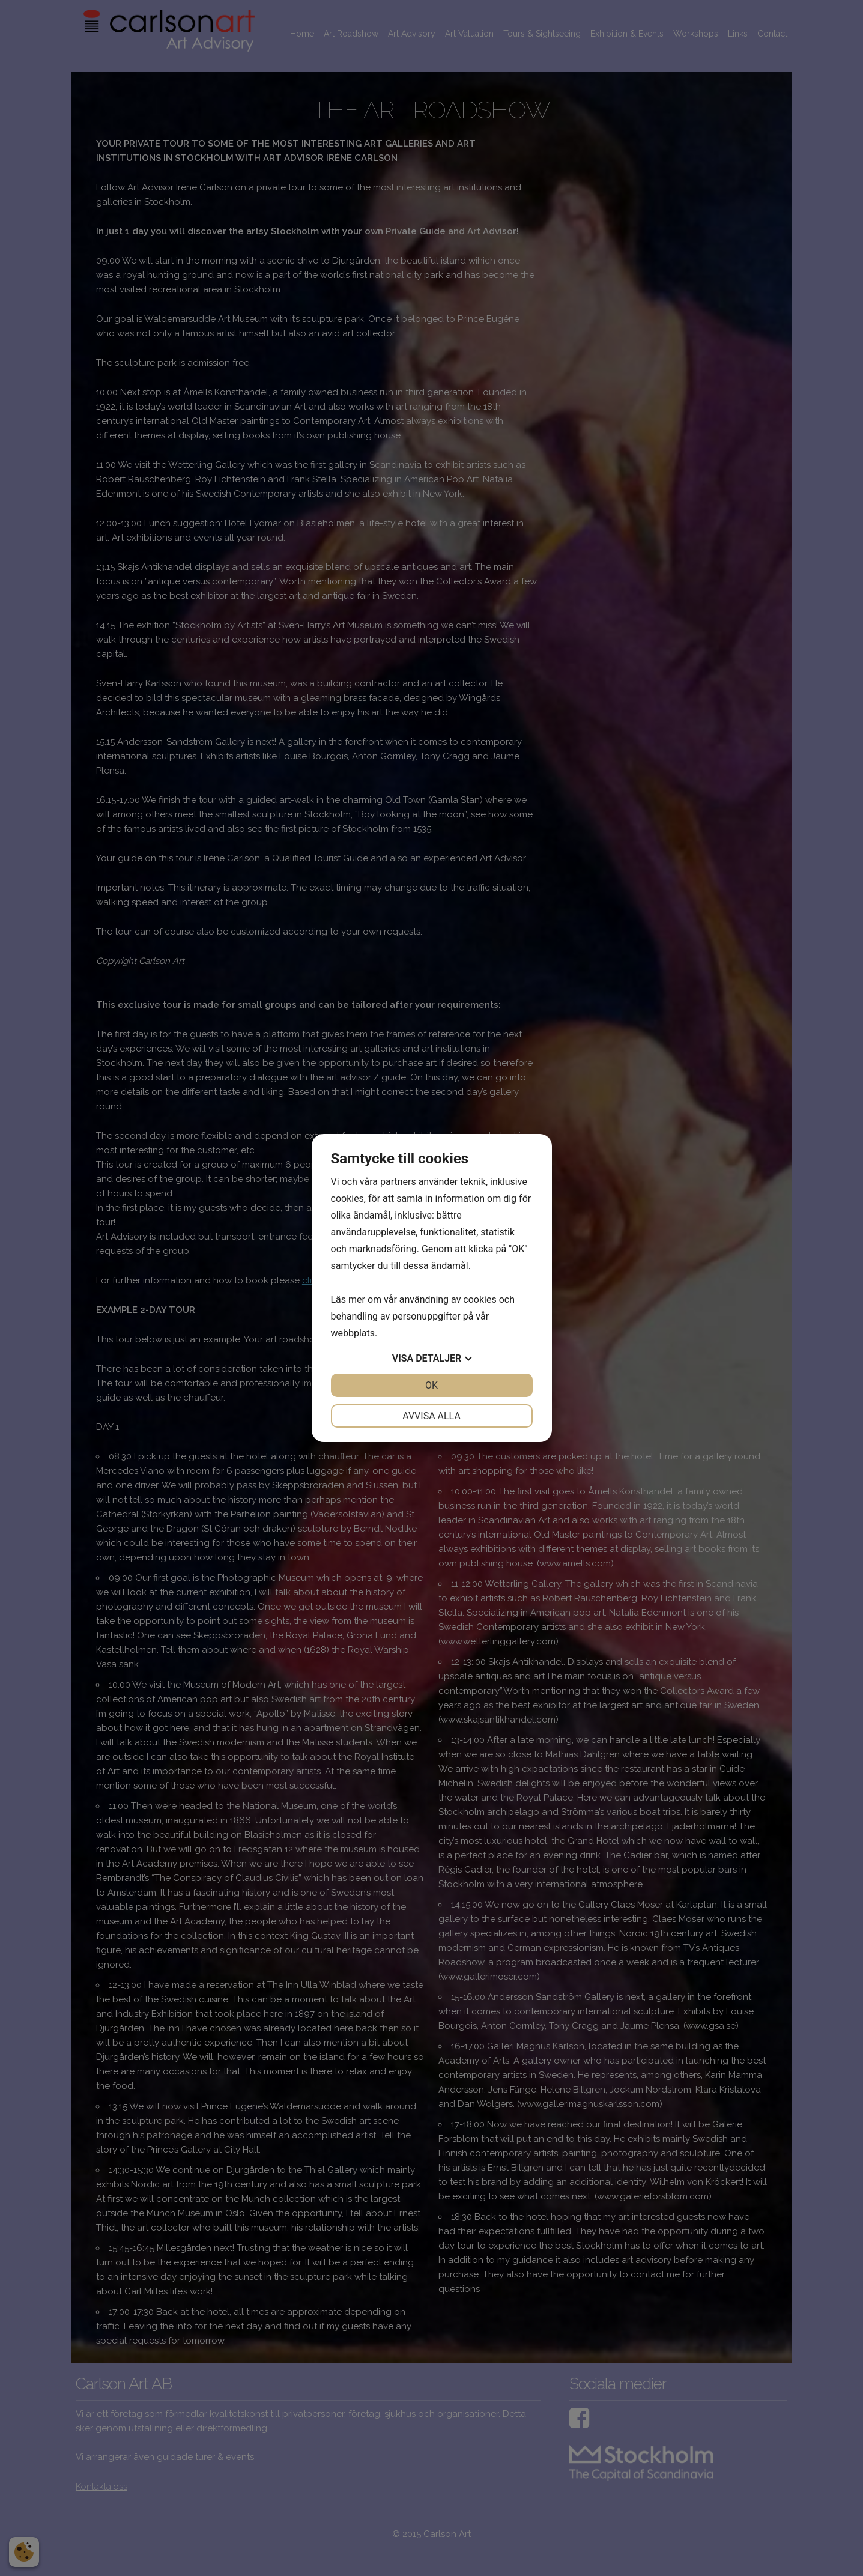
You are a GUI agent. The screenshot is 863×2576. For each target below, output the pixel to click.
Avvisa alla (431, 1416)
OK (431, 1385)
